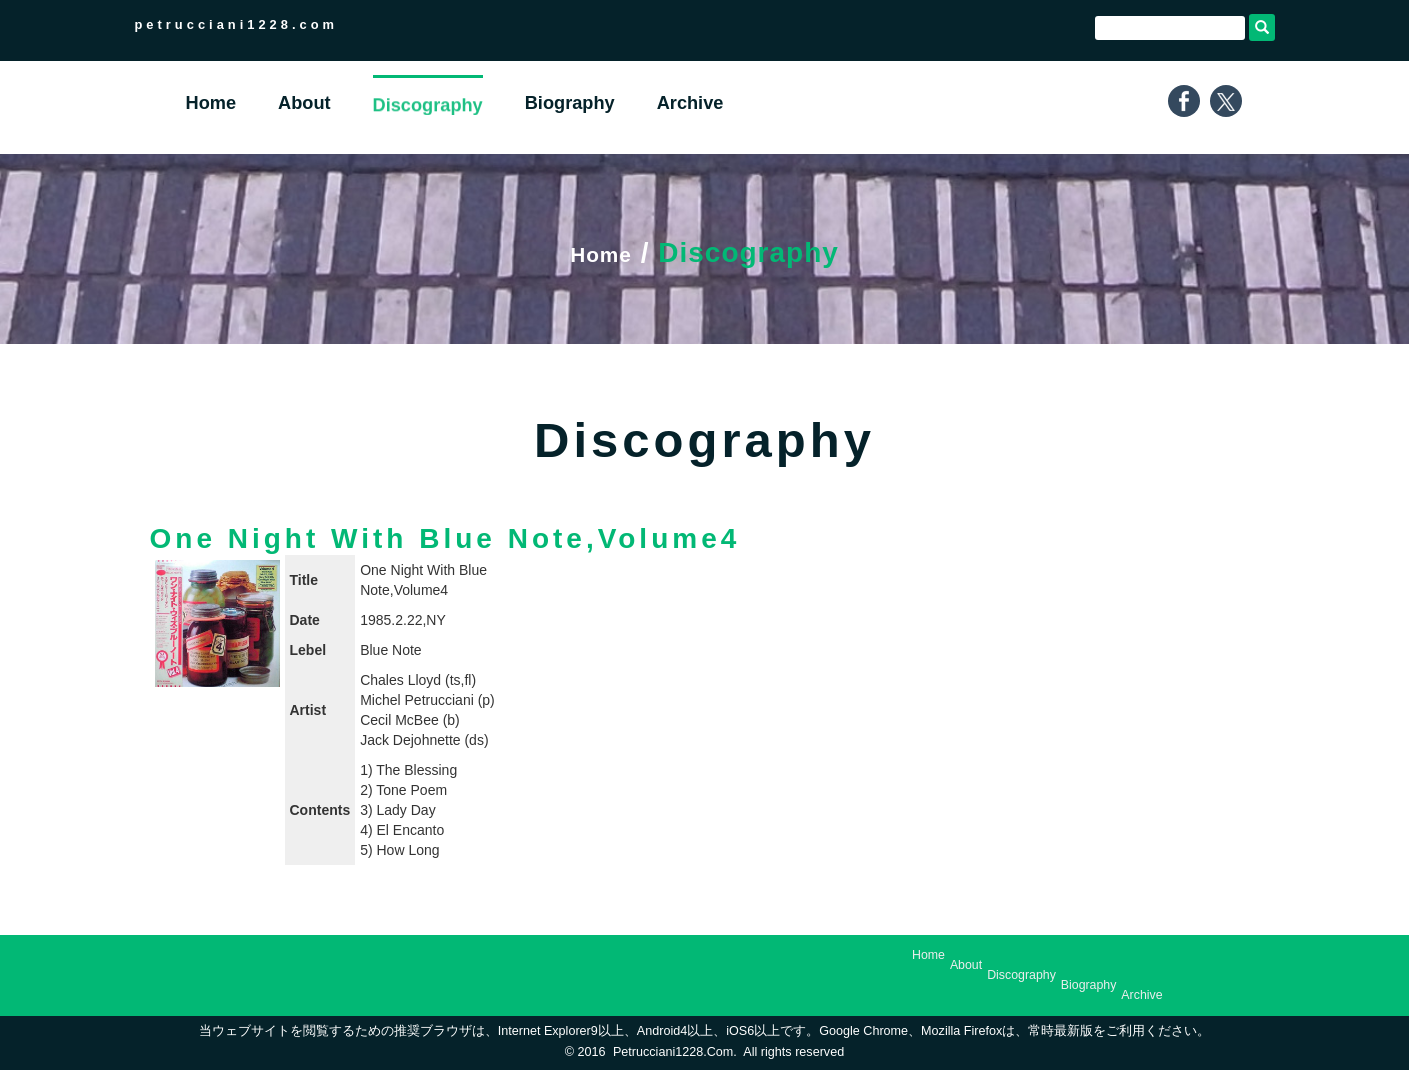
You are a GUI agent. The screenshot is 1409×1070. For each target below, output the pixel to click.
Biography (1089, 985)
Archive (1141, 995)
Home (601, 252)
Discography (1021, 975)
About (966, 965)
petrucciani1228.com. (675, 1052)
